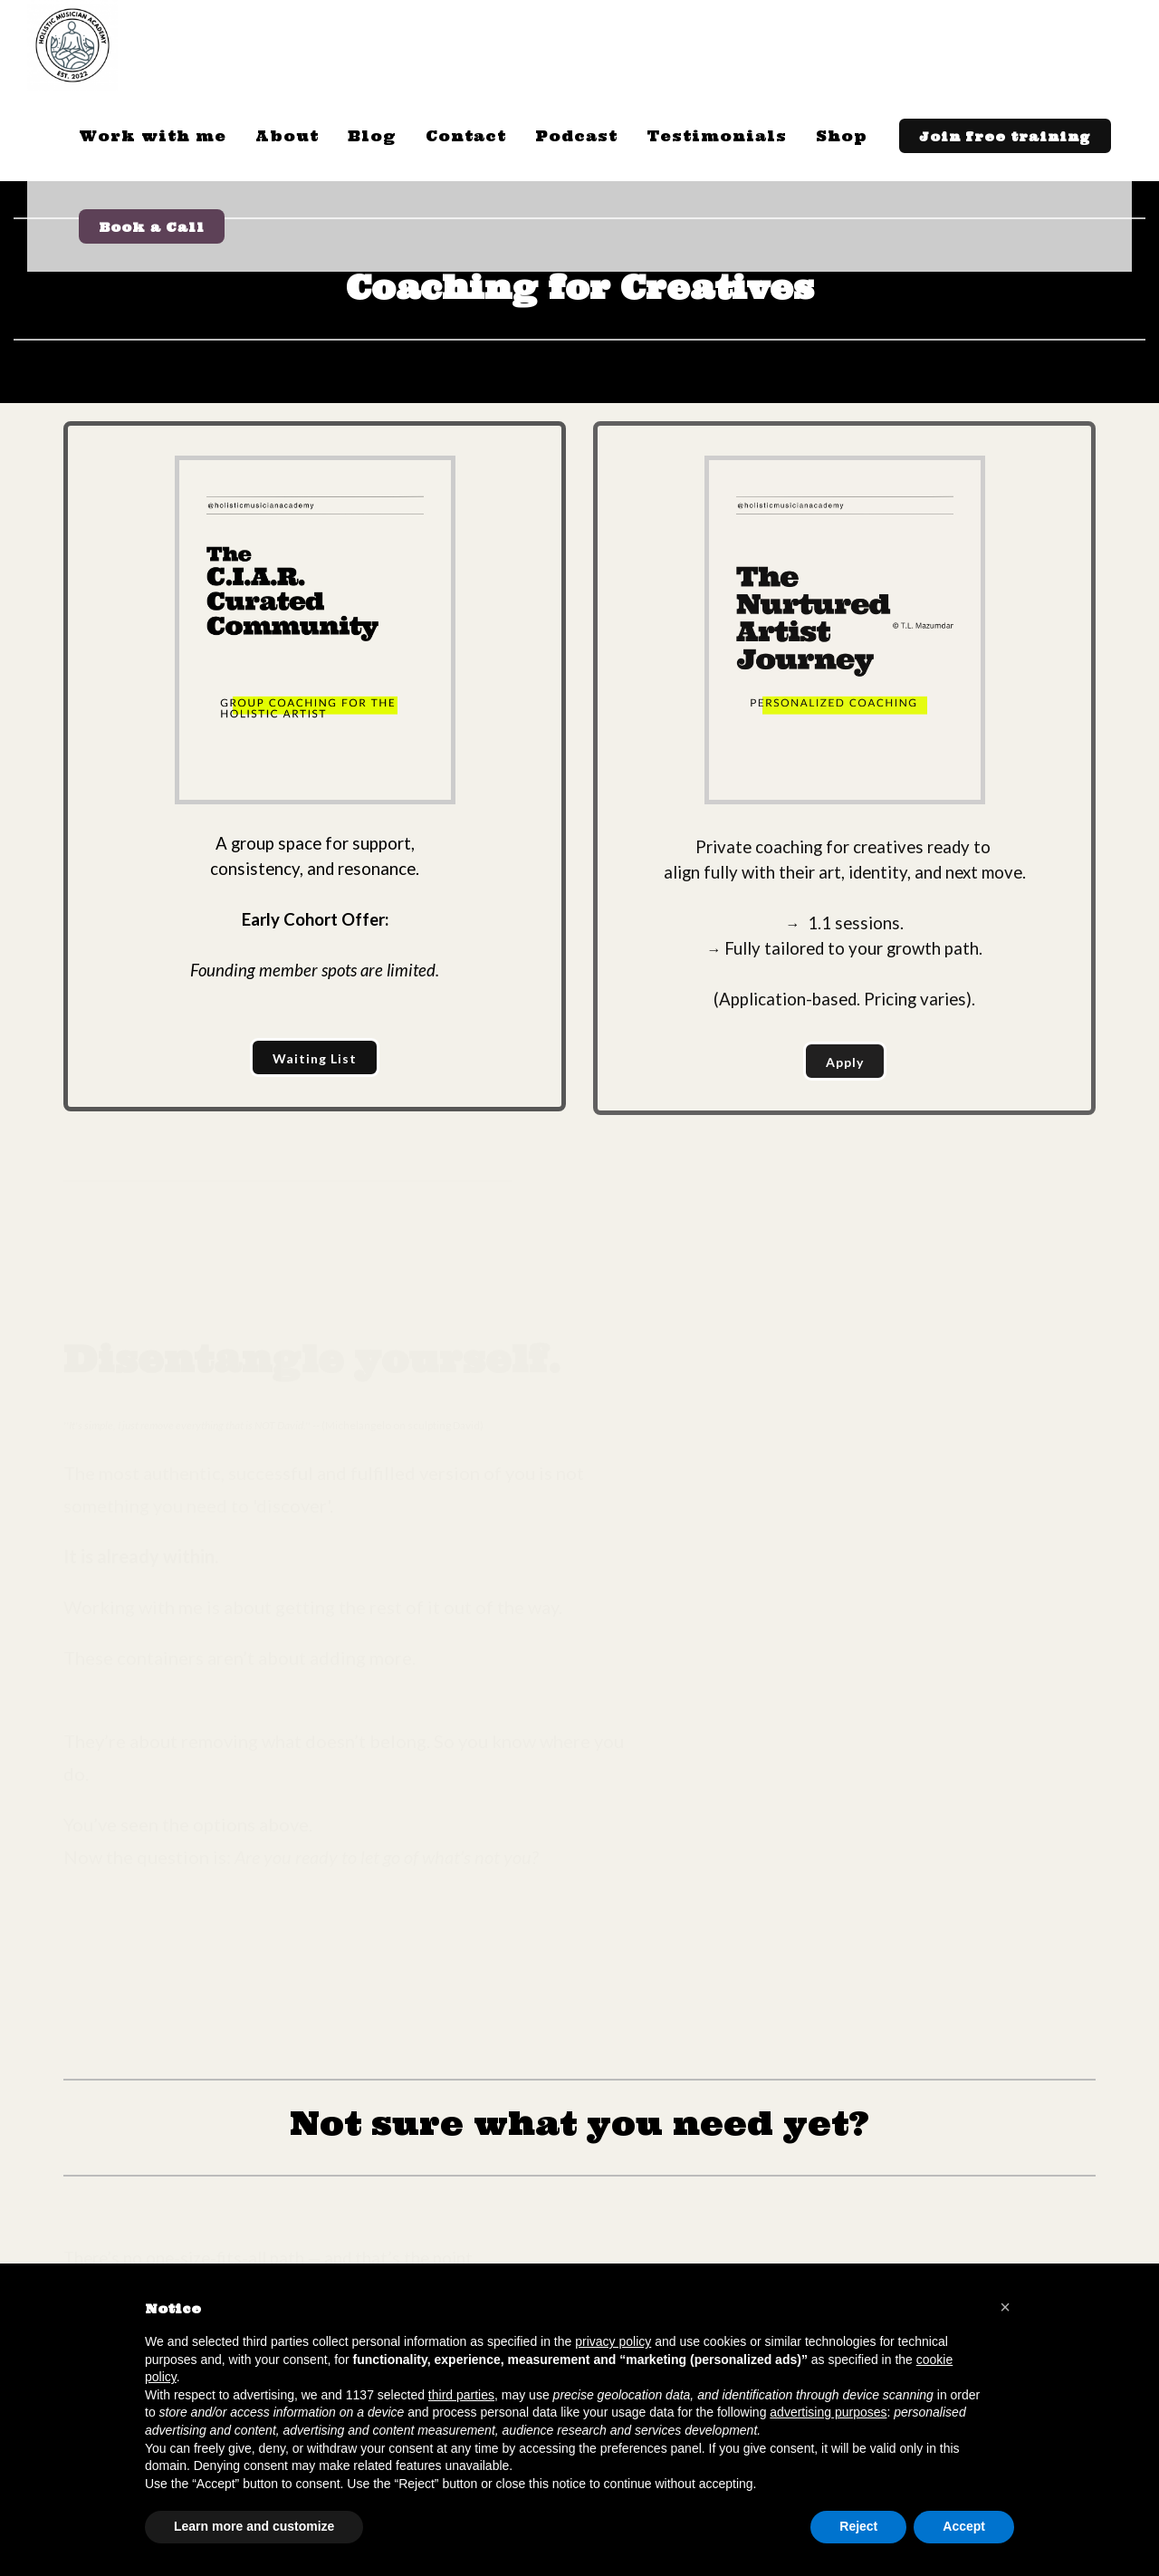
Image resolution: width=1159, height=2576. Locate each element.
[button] (1005, 2306)
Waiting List (315, 1058)
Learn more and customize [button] (254, 2526)
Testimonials (717, 136)
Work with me (152, 136)
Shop (841, 136)
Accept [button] (964, 2526)
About (287, 136)
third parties (461, 2395)
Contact (466, 136)
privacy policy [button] (613, 2341)
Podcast (576, 136)
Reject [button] (858, 2526)
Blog (372, 136)
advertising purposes (828, 2412)
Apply (845, 1062)
